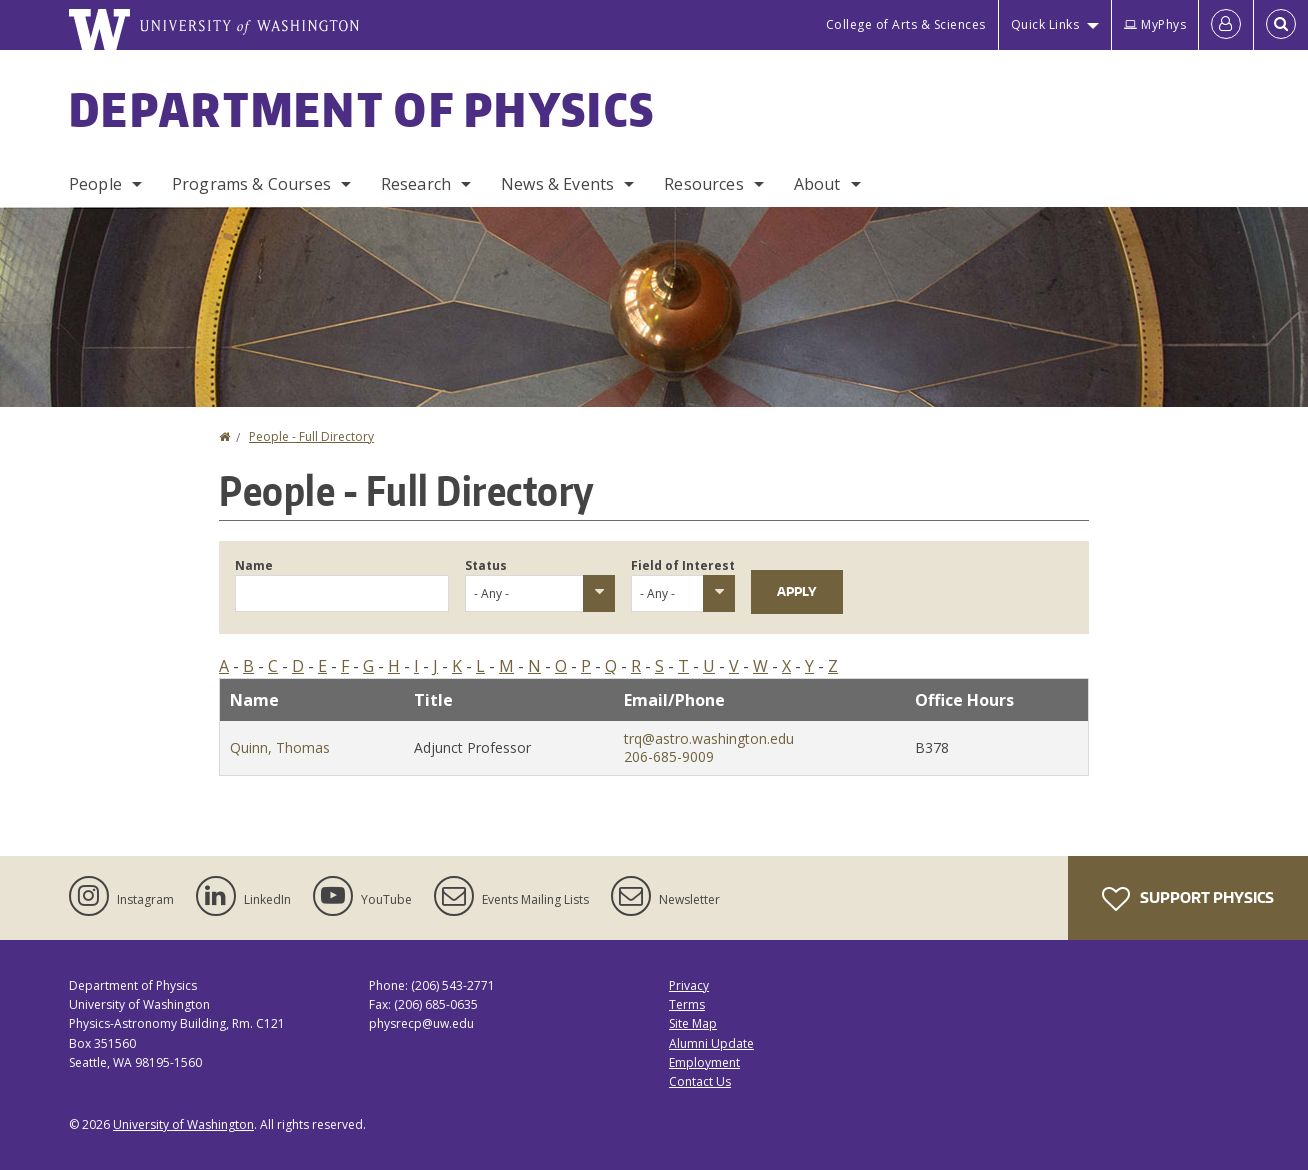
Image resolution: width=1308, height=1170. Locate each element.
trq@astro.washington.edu (709, 738)
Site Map (693, 1023)
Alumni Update (711, 1043)
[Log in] (1226, 25)
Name (254, 565)
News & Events (557, 184)
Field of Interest (683, 565)
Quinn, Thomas (280, 747)
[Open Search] (1281, 25)
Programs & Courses (251, 184)
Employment (704, 1062)
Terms (687, 1004)
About (817, 184)
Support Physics (1188, 899)
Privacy (689, 985)
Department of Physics (362, 109)
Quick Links (1045, 24)
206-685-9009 (669, 756)
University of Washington (183, 1124)
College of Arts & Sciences (906, 24)
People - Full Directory (311, 436)
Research (416, 184)
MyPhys (1155, 24)
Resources (703, 184)
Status (486, 565)
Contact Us (700, 1081)
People (95, 184)
